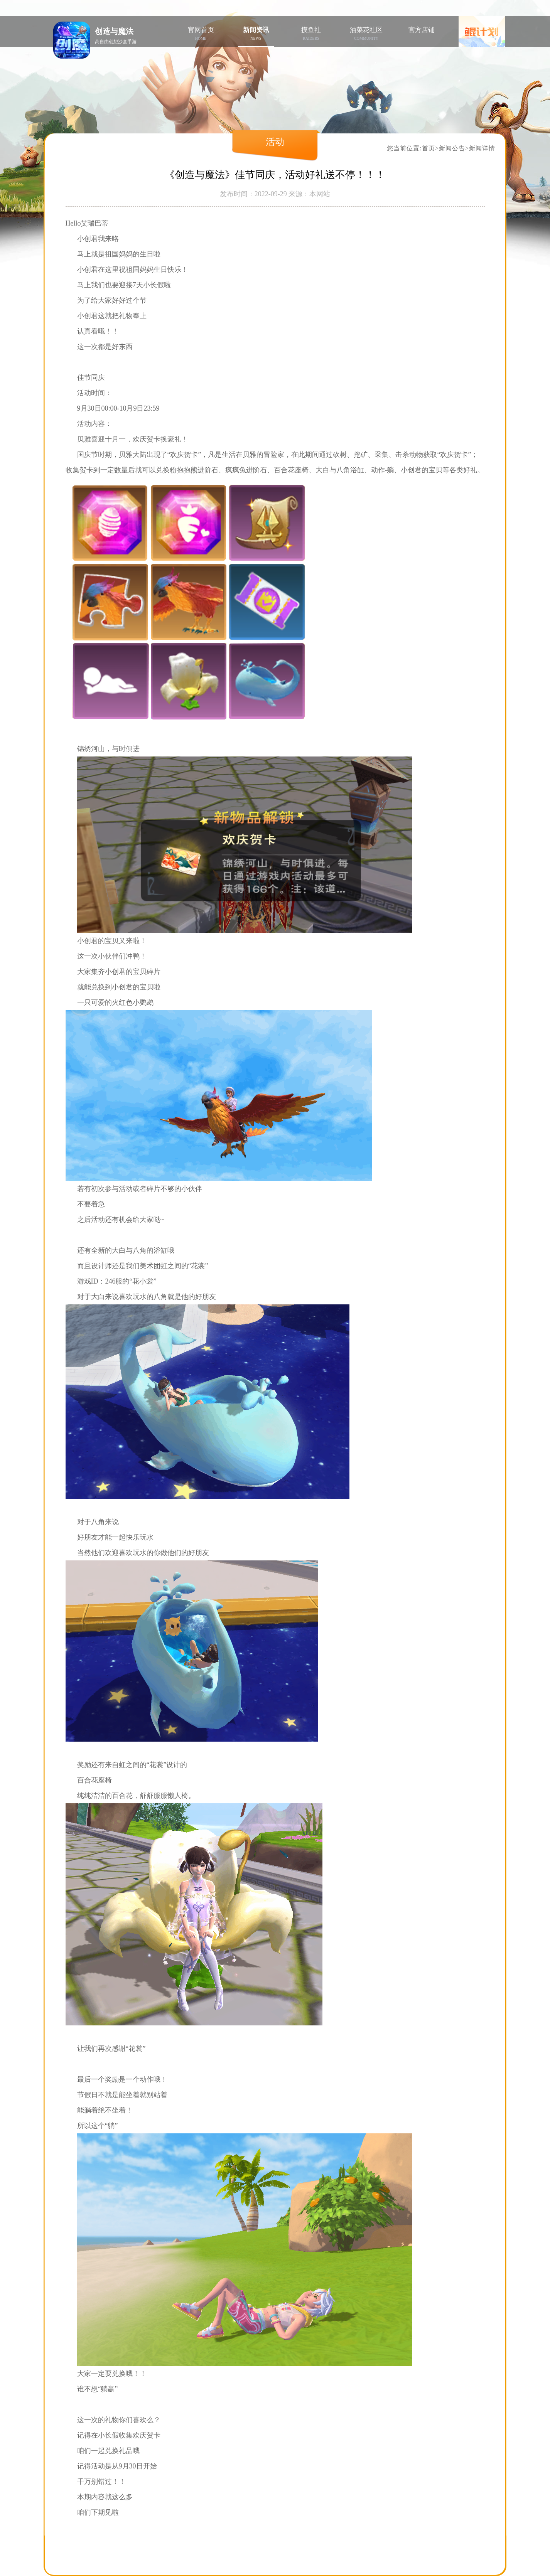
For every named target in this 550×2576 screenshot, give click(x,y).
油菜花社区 (366, 33)
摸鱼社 (311, 33)
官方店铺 (421, 30)
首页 (428, 148)
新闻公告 (452, 148)
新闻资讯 (256, 33)
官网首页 (201, 33)
